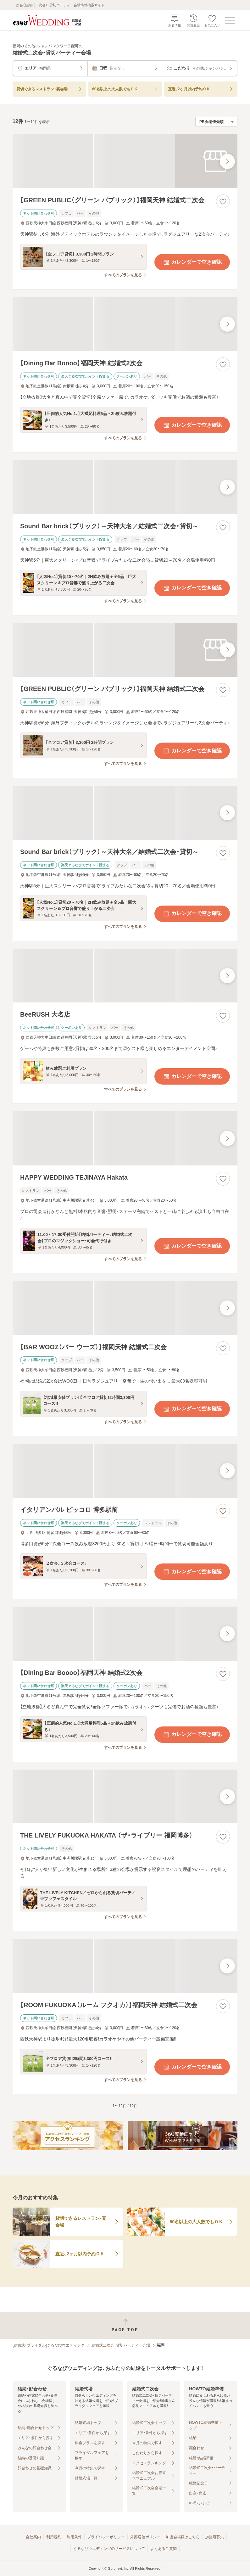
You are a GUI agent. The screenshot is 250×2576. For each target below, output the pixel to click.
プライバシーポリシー (106, 2537)
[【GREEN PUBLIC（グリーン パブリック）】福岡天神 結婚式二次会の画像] (125, 161)
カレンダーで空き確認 (192, 262)
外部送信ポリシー (145, 2537)
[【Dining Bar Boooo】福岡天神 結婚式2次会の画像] (125, 324)
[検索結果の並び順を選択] (216, 122)
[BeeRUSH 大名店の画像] (125, 976)
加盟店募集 (214, 2537)
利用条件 (74, 2537)
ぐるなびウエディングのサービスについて (109, 2548)
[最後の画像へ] (227, 161)
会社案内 (33, 2537)
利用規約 (53, 2537)
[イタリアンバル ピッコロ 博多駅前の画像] (125, 1471)
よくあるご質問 (163, 2548)
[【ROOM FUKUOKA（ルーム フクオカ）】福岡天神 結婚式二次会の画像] (125, 1966)
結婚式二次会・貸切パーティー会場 (121, 2345)
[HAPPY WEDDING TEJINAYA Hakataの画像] (125, 1138)
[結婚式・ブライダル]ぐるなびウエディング (49, 2345)
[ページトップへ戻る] (125, 2325)
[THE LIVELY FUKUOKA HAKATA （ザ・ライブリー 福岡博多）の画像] (125, 1797)
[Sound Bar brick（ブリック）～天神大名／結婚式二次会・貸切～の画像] (125, 487)
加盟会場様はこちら (183, 2537)
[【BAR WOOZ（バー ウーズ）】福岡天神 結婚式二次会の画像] (125, 1308)
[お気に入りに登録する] (223, 201)
